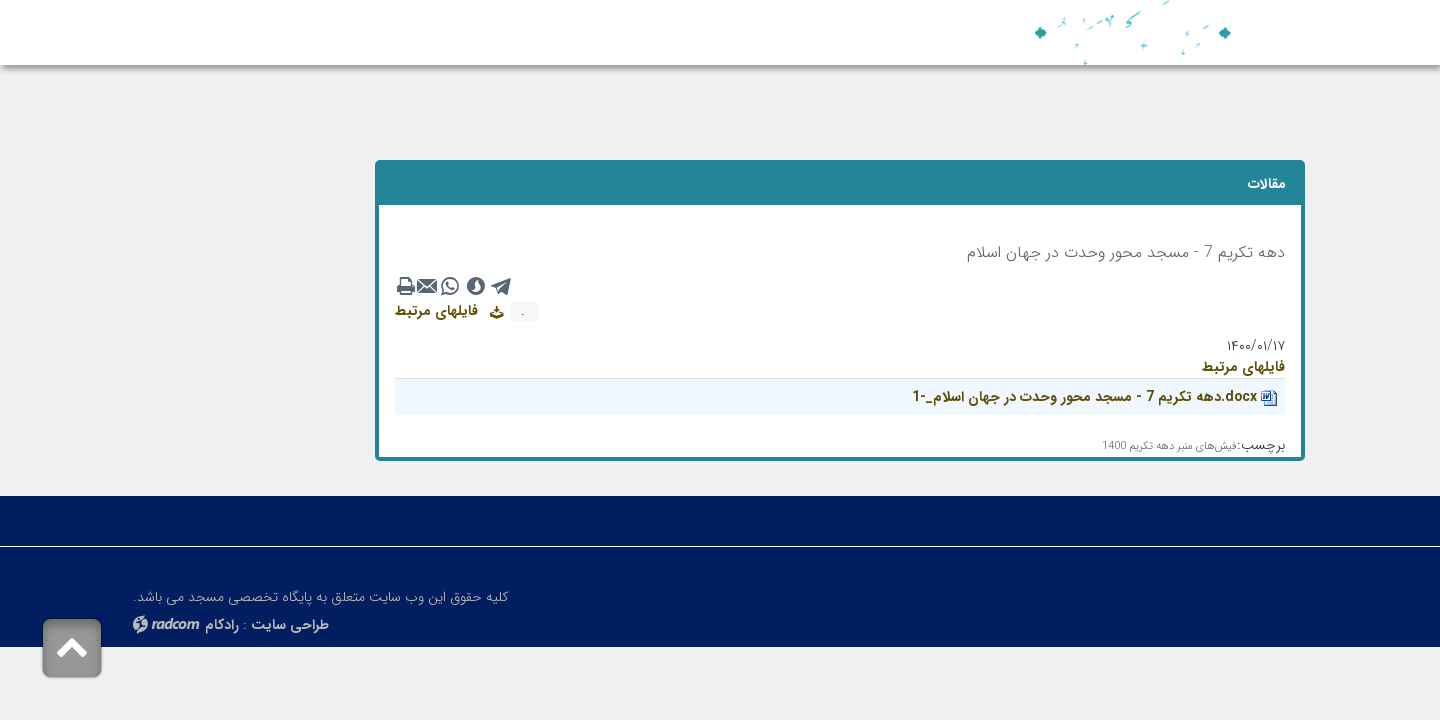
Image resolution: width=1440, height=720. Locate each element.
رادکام (222, 625)
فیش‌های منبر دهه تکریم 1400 (1169, 446)
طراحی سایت (290, 625)
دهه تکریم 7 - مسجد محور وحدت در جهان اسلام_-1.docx (1084, 397)
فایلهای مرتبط (449, 311)
